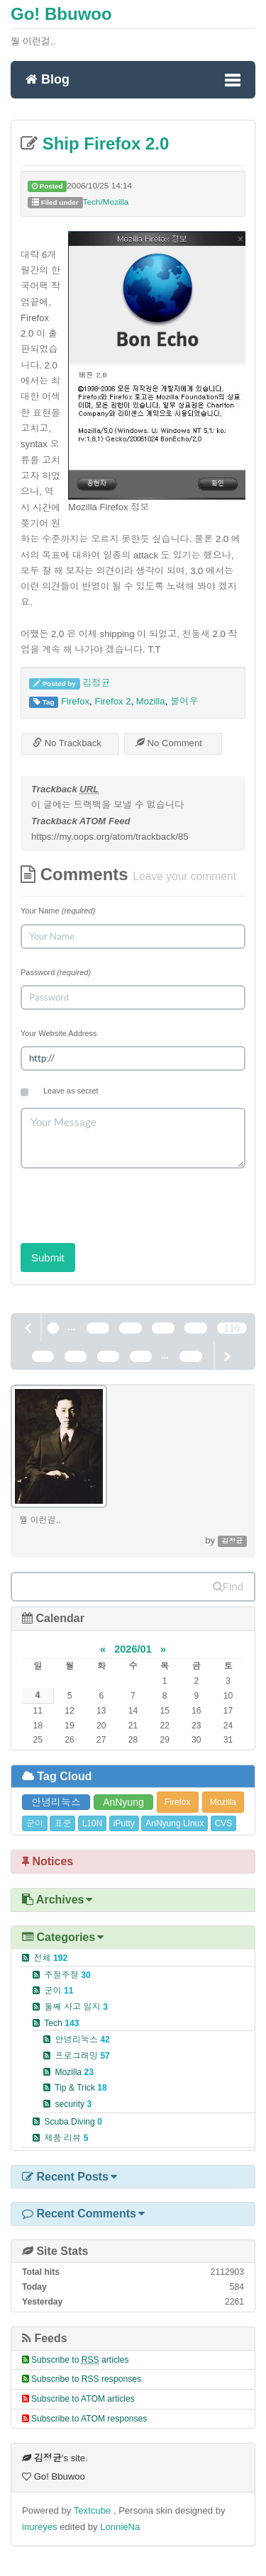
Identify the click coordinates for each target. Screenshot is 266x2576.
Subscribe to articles (80, 2360)
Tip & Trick (81, 2088)
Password (56, 972)
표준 (62, 1823)
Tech (61, 2023)
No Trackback (67, 743)
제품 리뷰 (66, 2138)
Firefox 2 (112, 701)
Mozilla (150, 701)
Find (228, 1586)
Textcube (93, 2510)
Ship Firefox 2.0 (103, 143)
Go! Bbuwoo (61, 13)
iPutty (124, 1823)
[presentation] (128, 1201)
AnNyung (123, 1802)
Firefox (75, 701)
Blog (48, 78)
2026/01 (133, 1649)
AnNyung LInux (174, 1823)
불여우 (184, 701)
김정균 (96, 682)
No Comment (168, 743)
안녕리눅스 (56, 1802)
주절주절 (67, 1975)
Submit (48, 1258)
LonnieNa (120, 2526)
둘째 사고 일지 (76, 2007)
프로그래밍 (82, 2056)
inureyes (39, 2526)
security (73, 2104)
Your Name (58, 910)
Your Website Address (59, 1033)
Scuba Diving (73, 2122)
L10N (92, 1823)
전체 (50, 1958)
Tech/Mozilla (106, 202)
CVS (224, 1823)
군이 (34, 1823)
